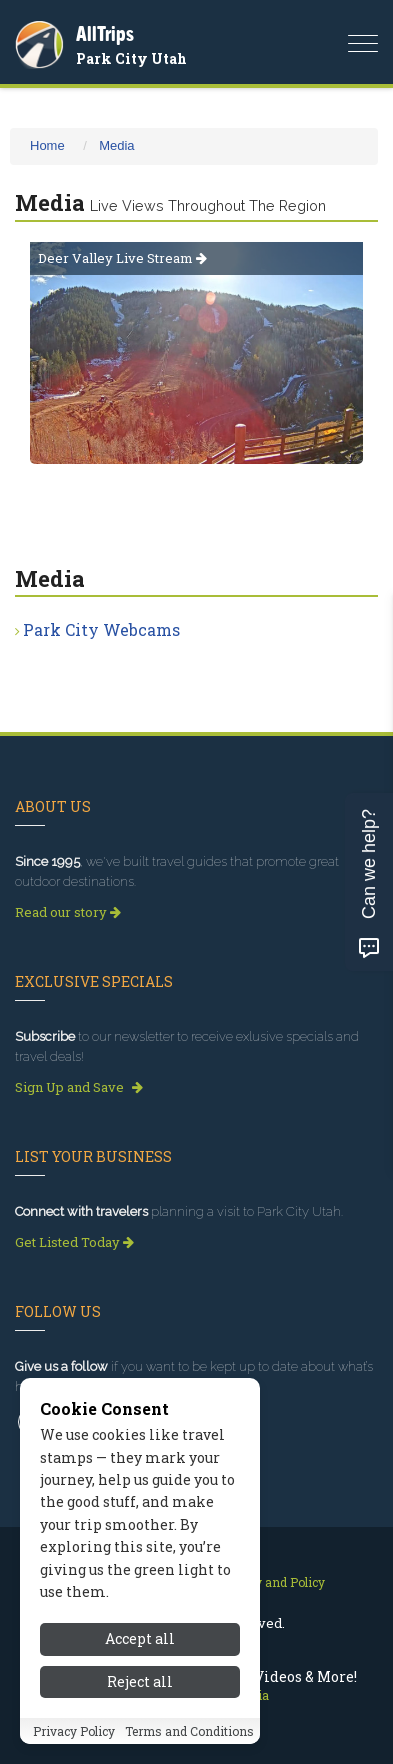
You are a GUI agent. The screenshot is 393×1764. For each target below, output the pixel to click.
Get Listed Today (74, 1242)
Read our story (68, 912)
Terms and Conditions (189, 1731)
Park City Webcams (101, 629)
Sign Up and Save (79, 1087)
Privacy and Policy (271, 1582)
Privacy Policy (74, 1731)
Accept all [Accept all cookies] (140, 1638)
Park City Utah (131, 58)
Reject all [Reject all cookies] (140, 1681)
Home (47, 145)
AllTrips (105, 33)
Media (116, 145)
